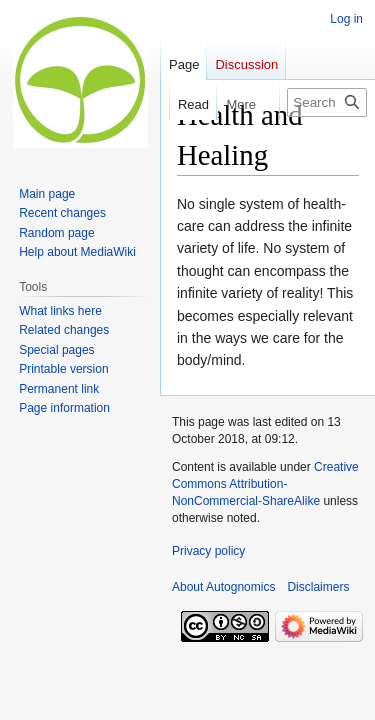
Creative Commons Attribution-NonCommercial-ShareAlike (265, 484)
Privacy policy (208, 551)
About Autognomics (223, 587)
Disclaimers (318, 587)
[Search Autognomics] (327, 102)
